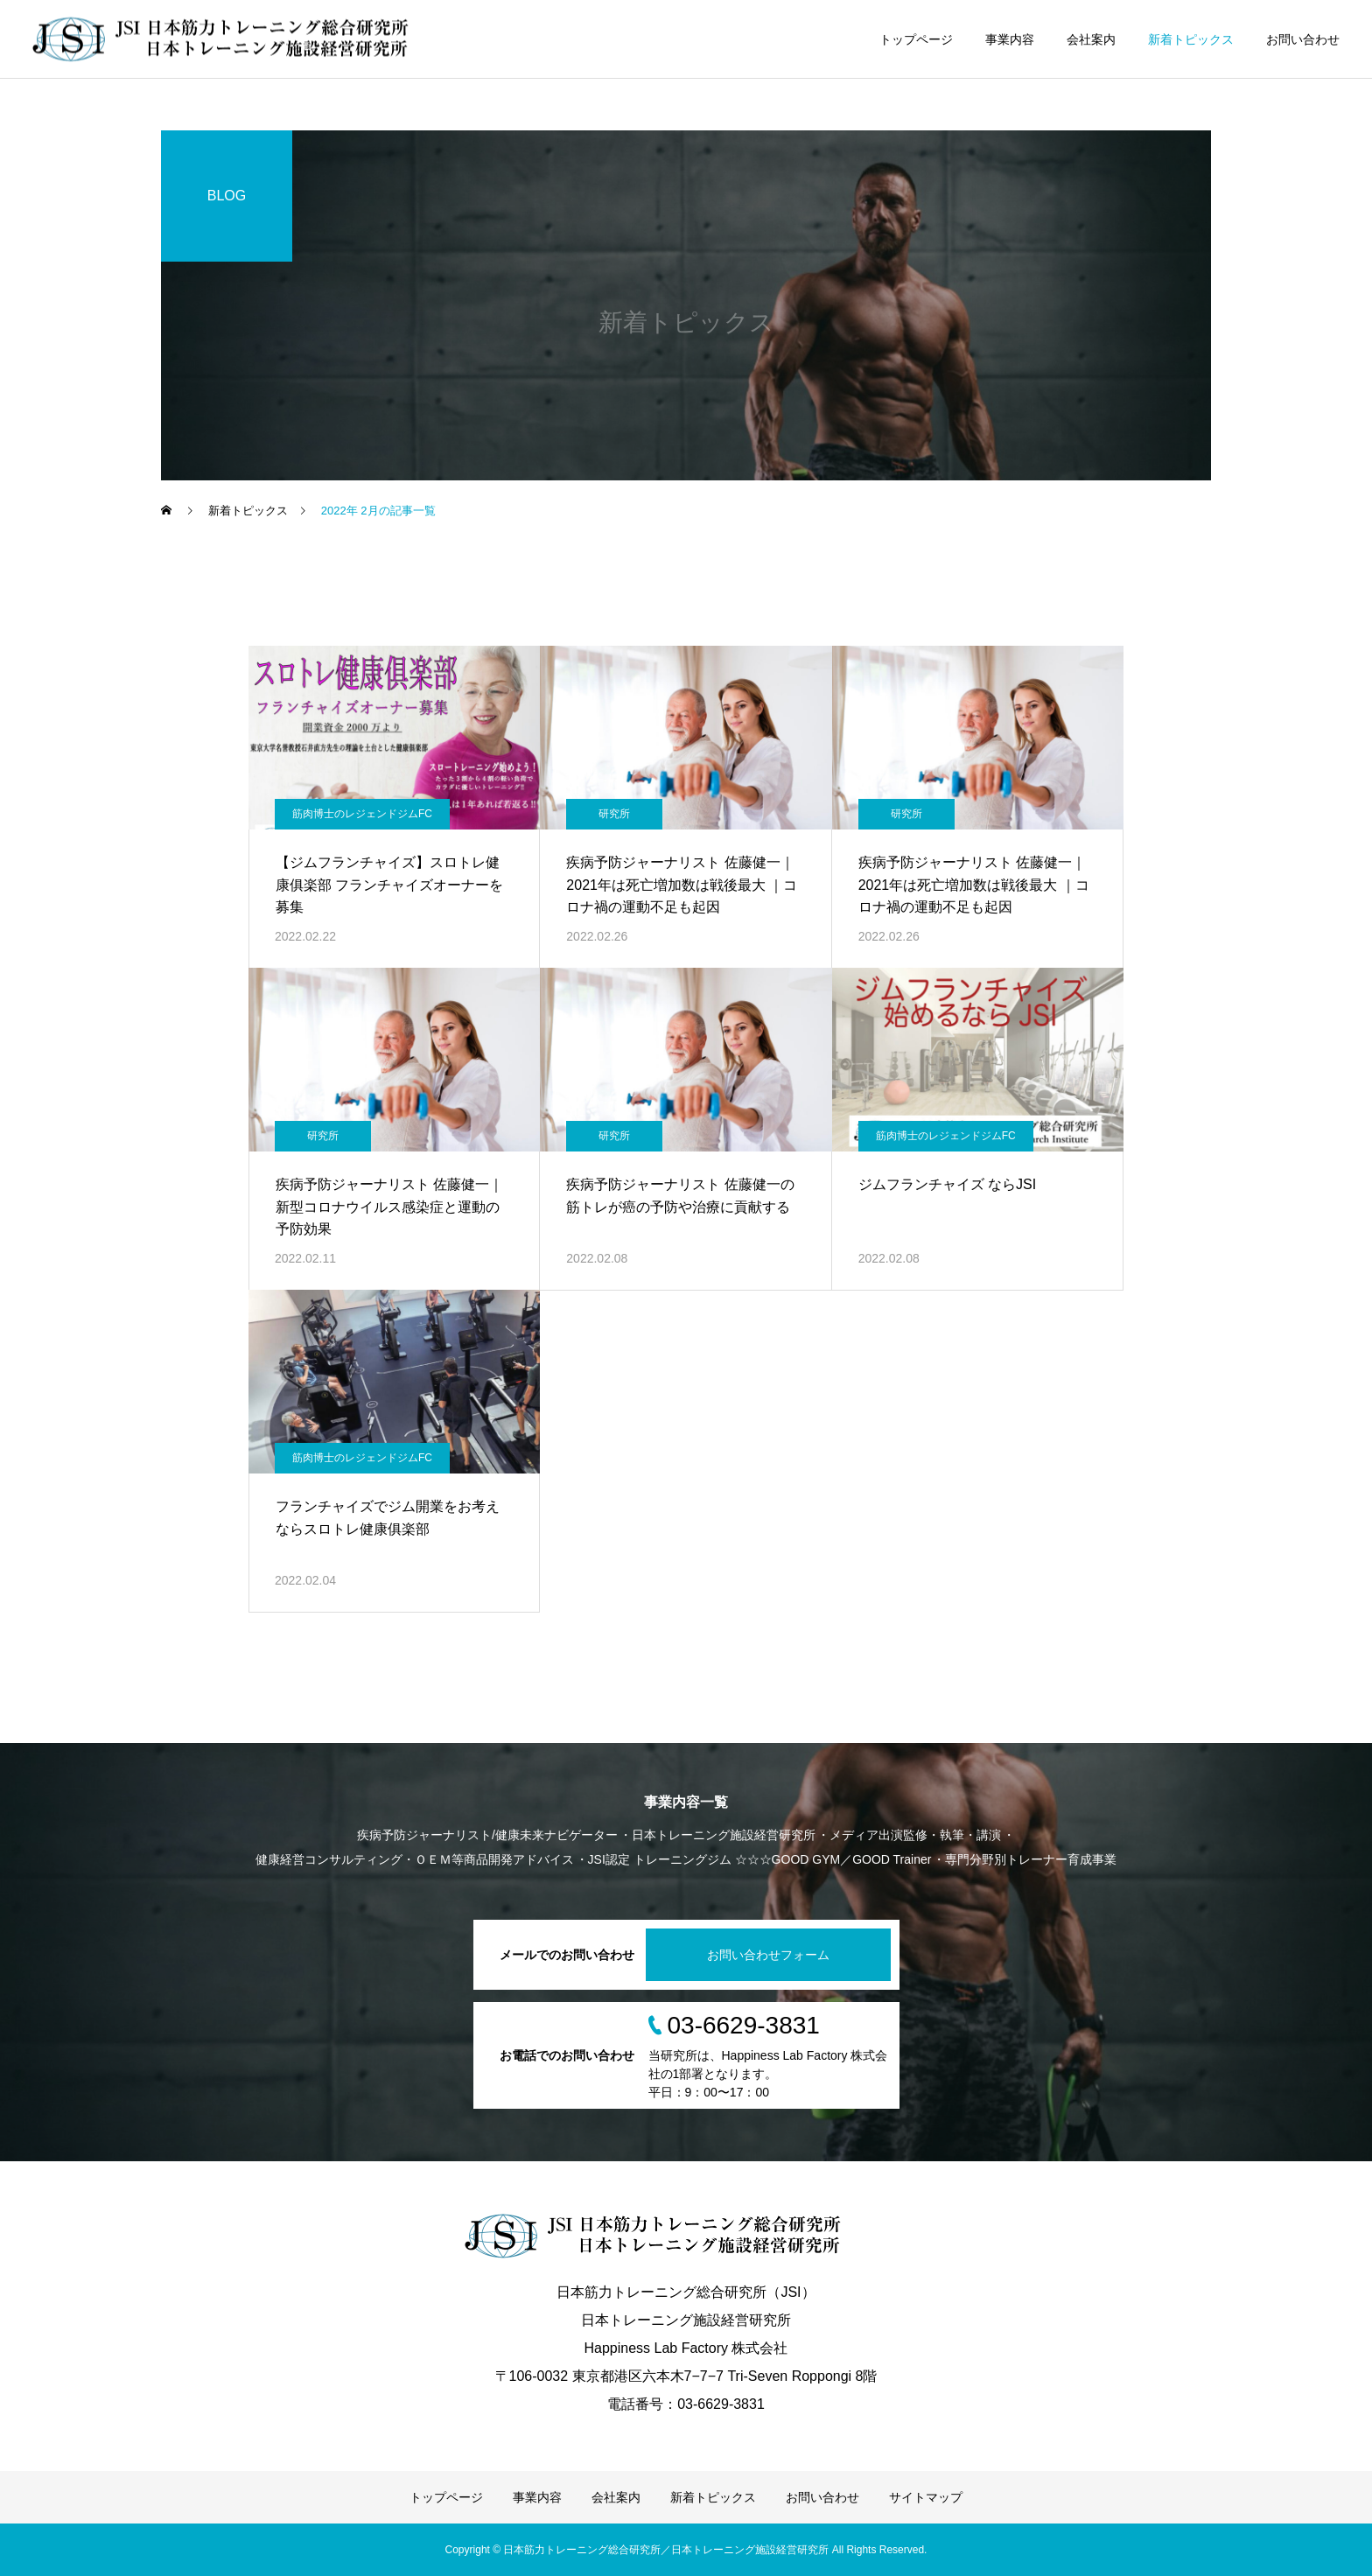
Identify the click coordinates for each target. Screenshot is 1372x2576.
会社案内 (1091, 39)
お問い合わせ (1303, 39)
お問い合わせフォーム (768, 1955)
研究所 (614, 814)
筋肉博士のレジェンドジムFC (362, 814)
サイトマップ (925, 2497)
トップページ (916, 39)
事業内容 (1009, 39)
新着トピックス (1191, 39)
